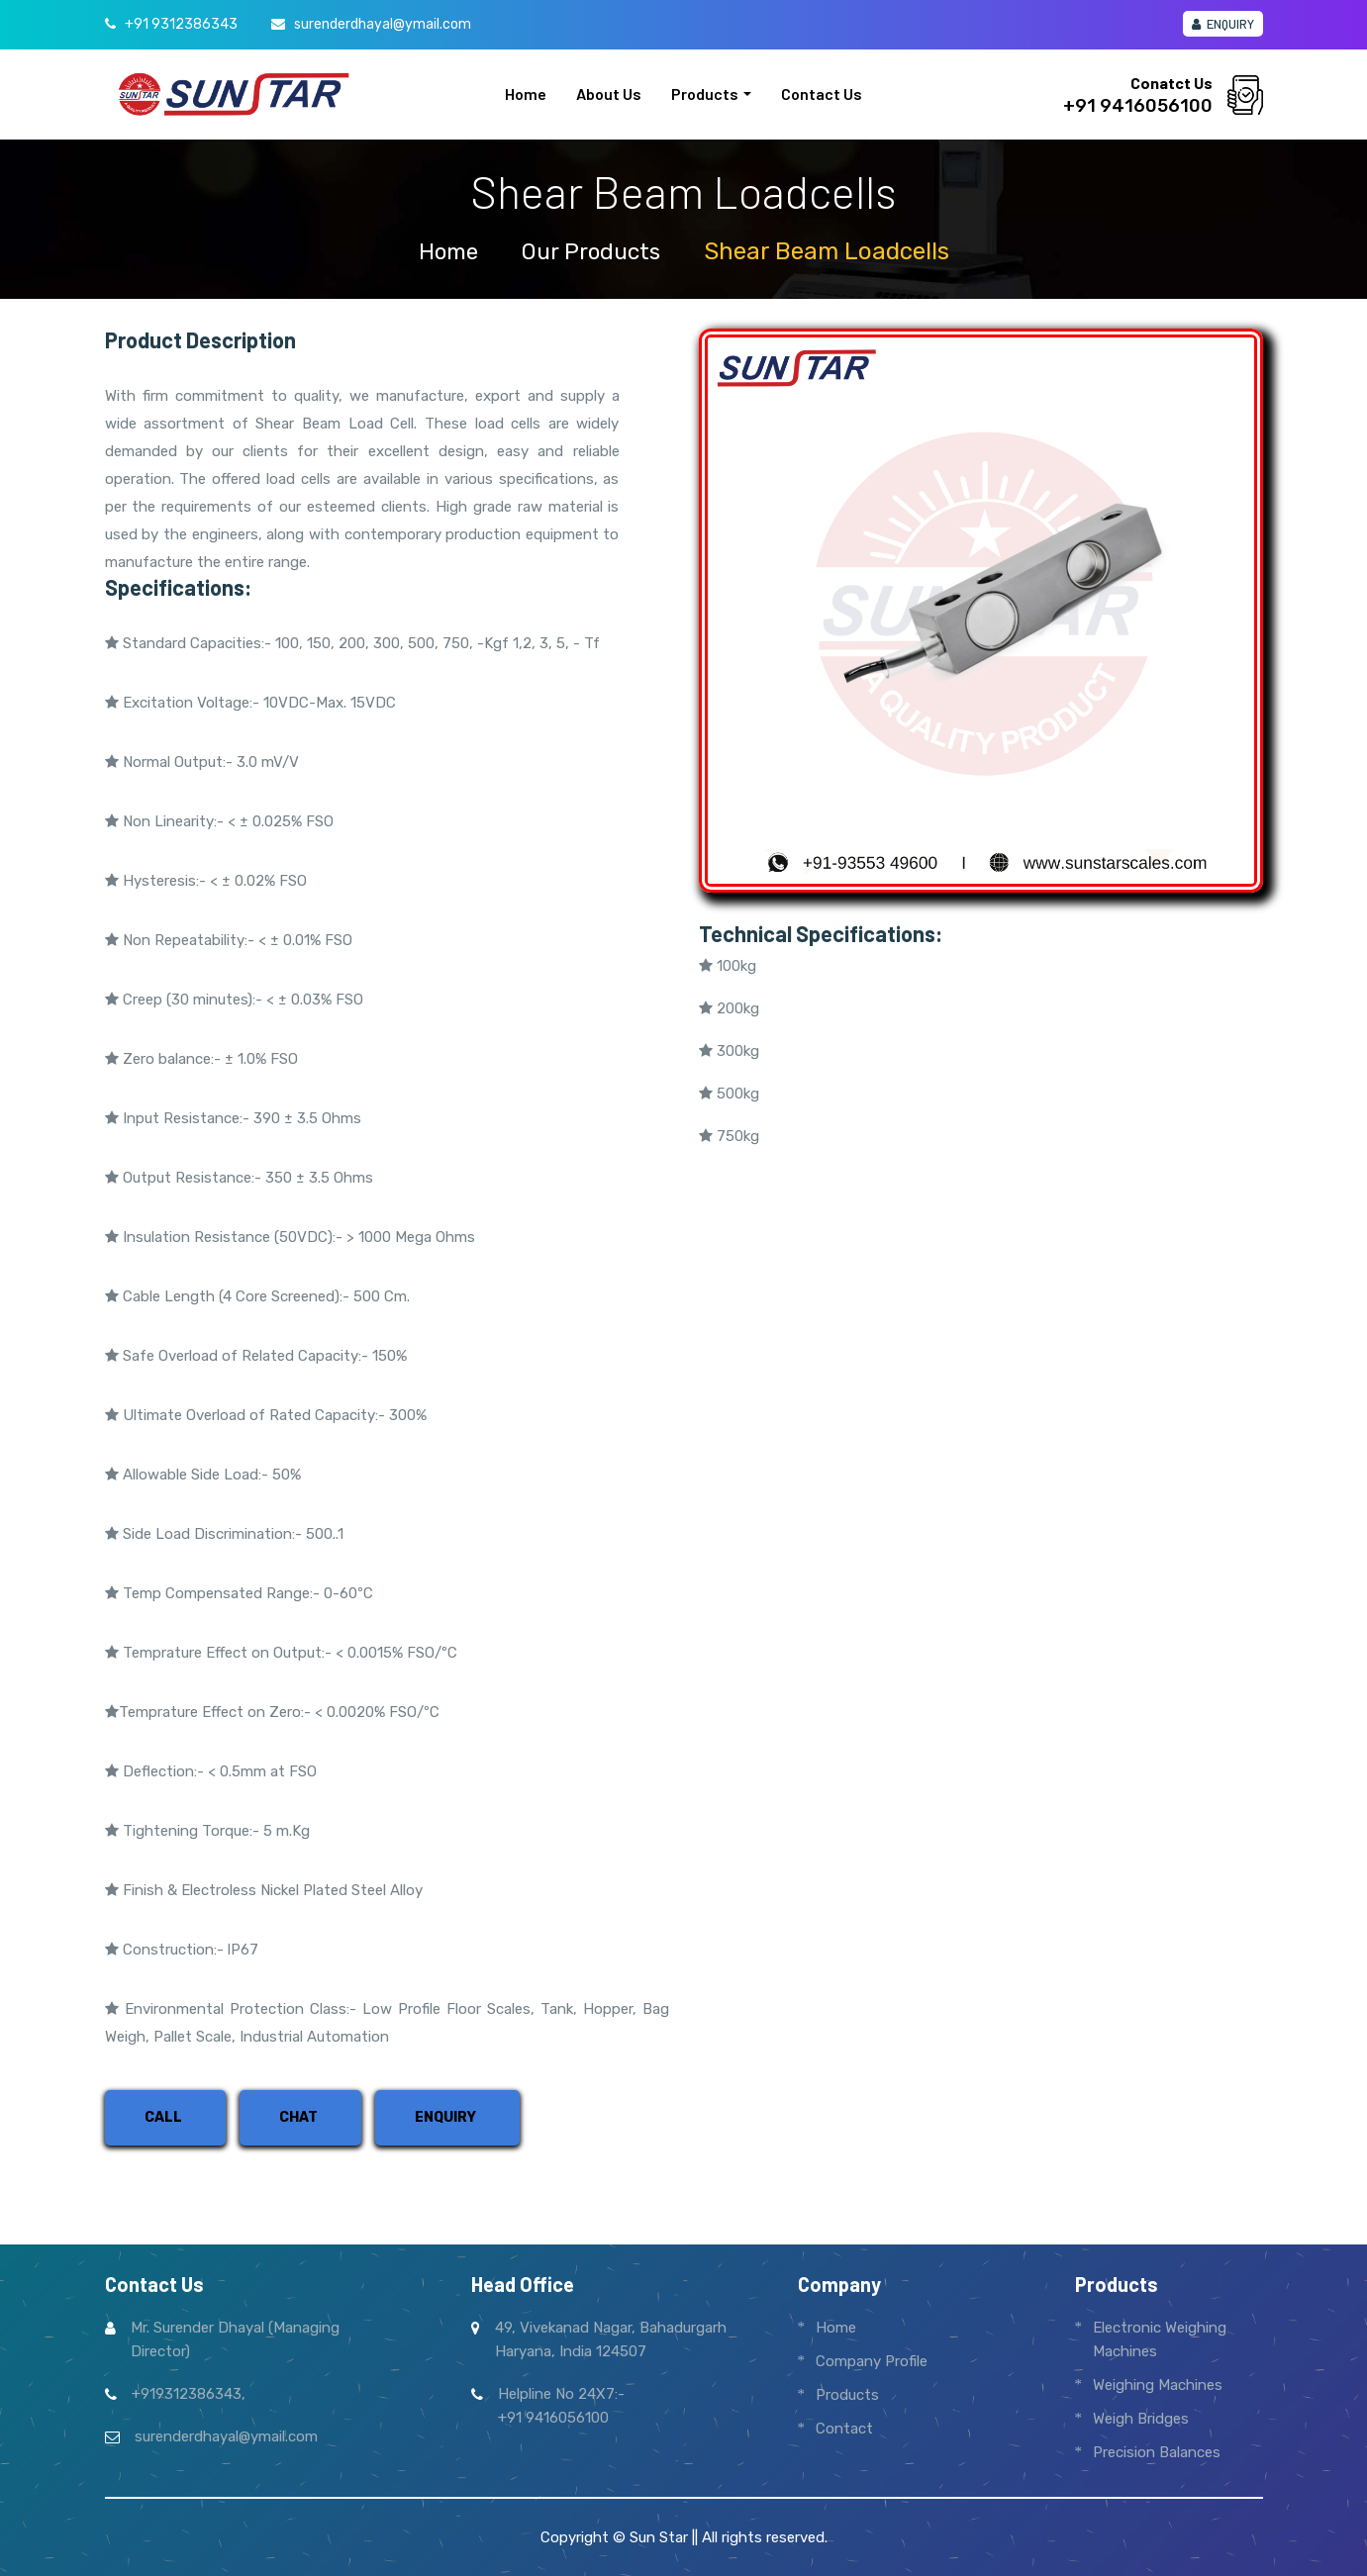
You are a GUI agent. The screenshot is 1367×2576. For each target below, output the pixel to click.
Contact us (821, 93)
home (444, 251)
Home (525, 93)
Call (163, 2117)
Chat (298, 2117)
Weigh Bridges (1141, 2419)
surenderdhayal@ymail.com (382, 24)
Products (704, 93)
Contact (844, 2428)
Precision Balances (1157, 2452)
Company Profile (872, 2361)
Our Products (593, 251)
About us (608, 93)
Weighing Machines (1157, 2385)
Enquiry (1223, 24)
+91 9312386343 (181, 24)
